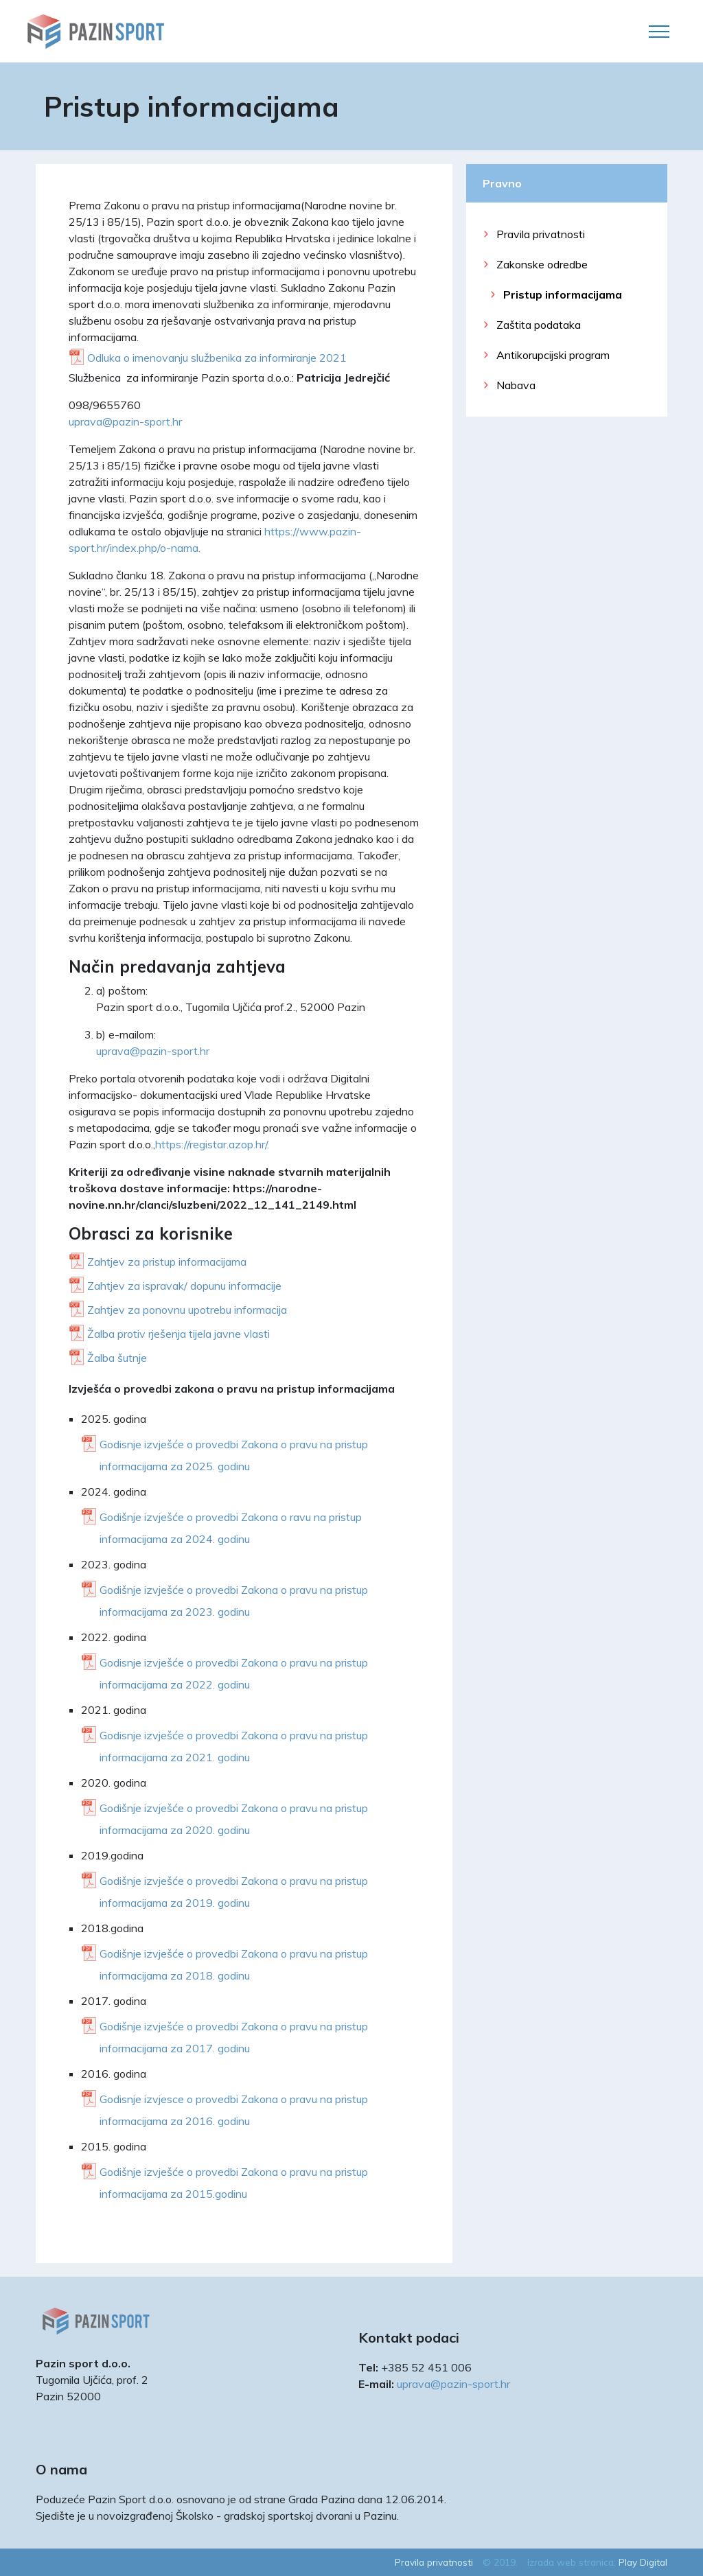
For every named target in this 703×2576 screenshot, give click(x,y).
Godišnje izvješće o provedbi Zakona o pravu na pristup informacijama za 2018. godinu (234, 1964)
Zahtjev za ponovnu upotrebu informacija (187, 1309)
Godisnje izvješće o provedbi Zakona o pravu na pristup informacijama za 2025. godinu (234, 1455)
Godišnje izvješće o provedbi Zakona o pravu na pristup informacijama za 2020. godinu (234, 1819)
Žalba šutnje (117, 1358)
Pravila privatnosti (540, 234)
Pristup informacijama (562, 294)
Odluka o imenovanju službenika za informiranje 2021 (217, 357)
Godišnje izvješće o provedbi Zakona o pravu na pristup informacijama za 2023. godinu (234, 1600)
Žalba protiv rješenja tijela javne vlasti (178, 1334)
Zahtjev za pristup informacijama (166, 1261)
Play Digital (643, 2562)
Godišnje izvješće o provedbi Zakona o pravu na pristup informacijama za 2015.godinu (234, 2183)
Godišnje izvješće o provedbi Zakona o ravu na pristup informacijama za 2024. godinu (231, 1528)
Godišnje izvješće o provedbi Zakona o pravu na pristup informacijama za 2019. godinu (234, 1892)
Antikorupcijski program (553, 355)
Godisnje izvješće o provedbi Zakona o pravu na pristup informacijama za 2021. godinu (234, 1746)
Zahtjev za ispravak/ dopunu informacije (184, 1285)
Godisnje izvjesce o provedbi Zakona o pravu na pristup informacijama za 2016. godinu (234, 2110)
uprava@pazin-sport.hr (125, 421)
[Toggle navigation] (659, 32)
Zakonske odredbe (542, 264)
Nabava (515, 385)
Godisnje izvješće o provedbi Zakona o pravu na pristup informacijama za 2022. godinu (234, 1673)
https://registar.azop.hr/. (212, 1144)
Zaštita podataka (538, 325)
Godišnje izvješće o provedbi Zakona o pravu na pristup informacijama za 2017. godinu (234, 2037)
